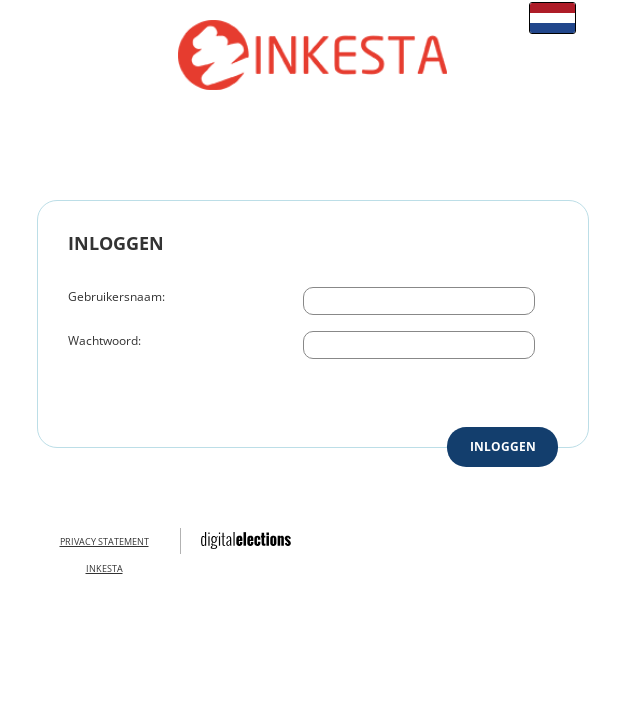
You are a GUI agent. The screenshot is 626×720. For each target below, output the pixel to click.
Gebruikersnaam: (116, 296)
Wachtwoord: (104, 340)
